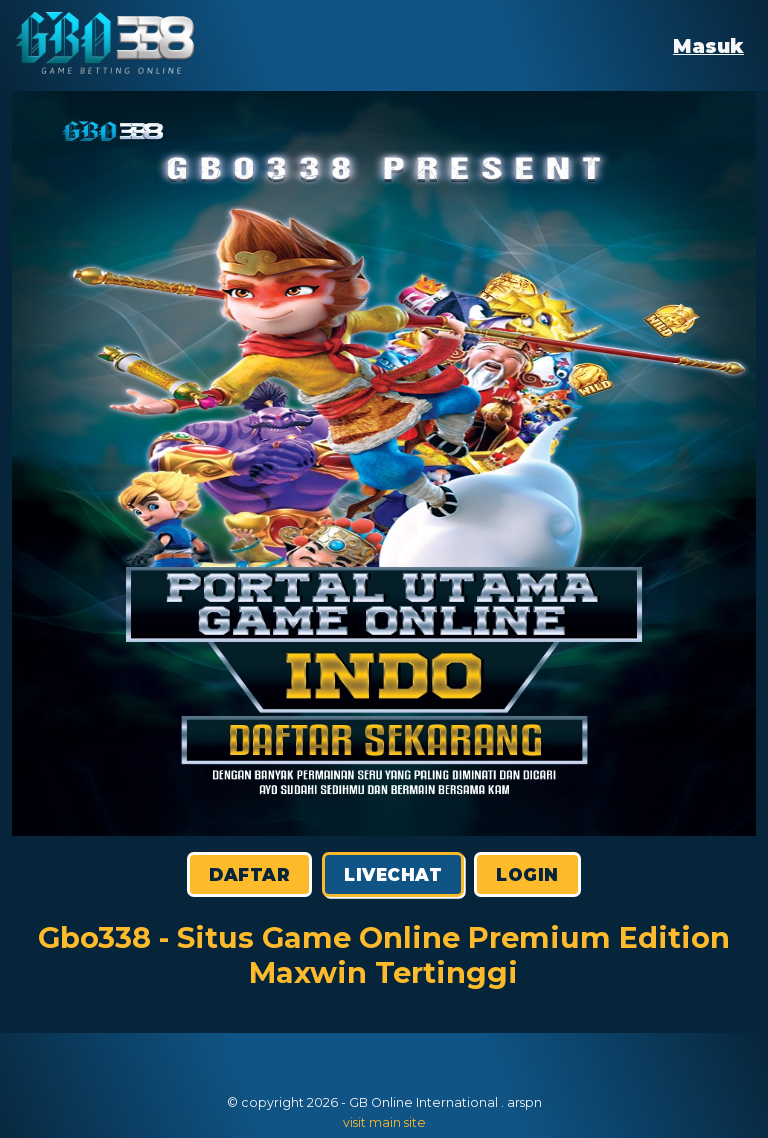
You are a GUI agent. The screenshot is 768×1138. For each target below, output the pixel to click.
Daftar (249, 875)
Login (527, 875)
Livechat (393, 875)
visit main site (384, 1122)
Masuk (708, 46)
